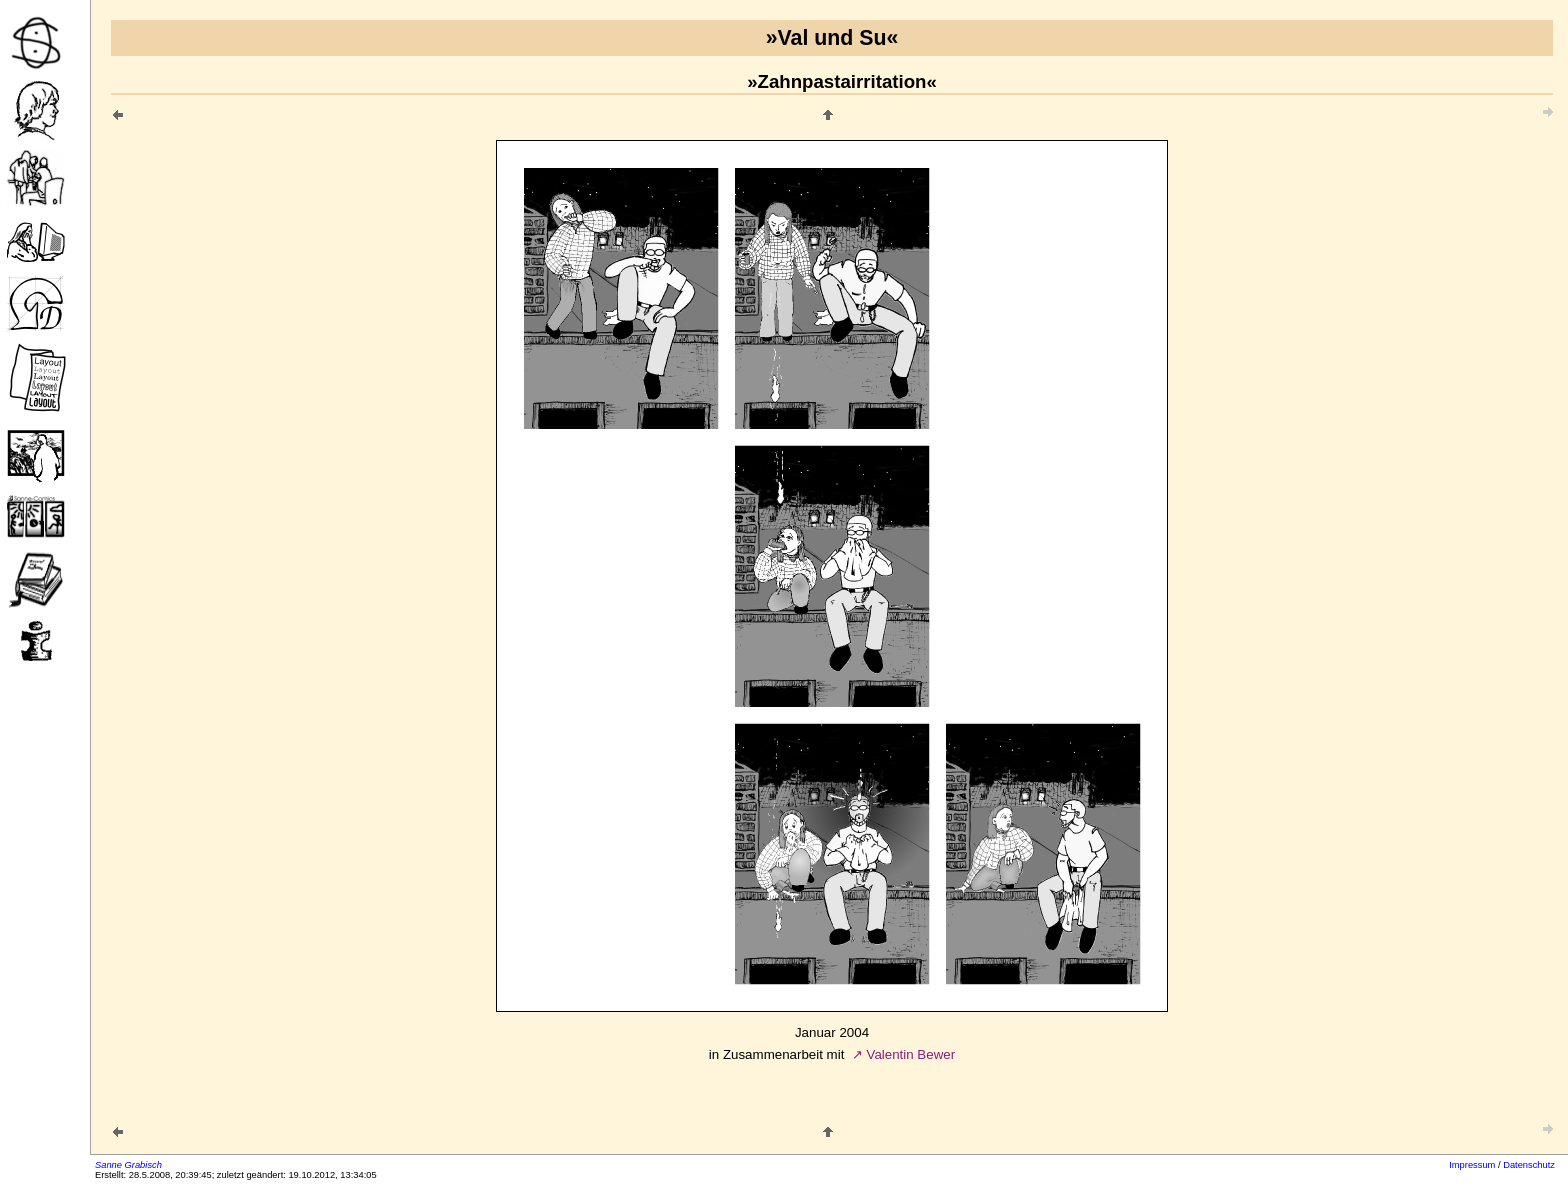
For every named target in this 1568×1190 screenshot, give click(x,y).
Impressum (1472, 1165)
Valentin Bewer (910, 1054)
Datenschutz (1529, 1165)
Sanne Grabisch (128, 1165)
